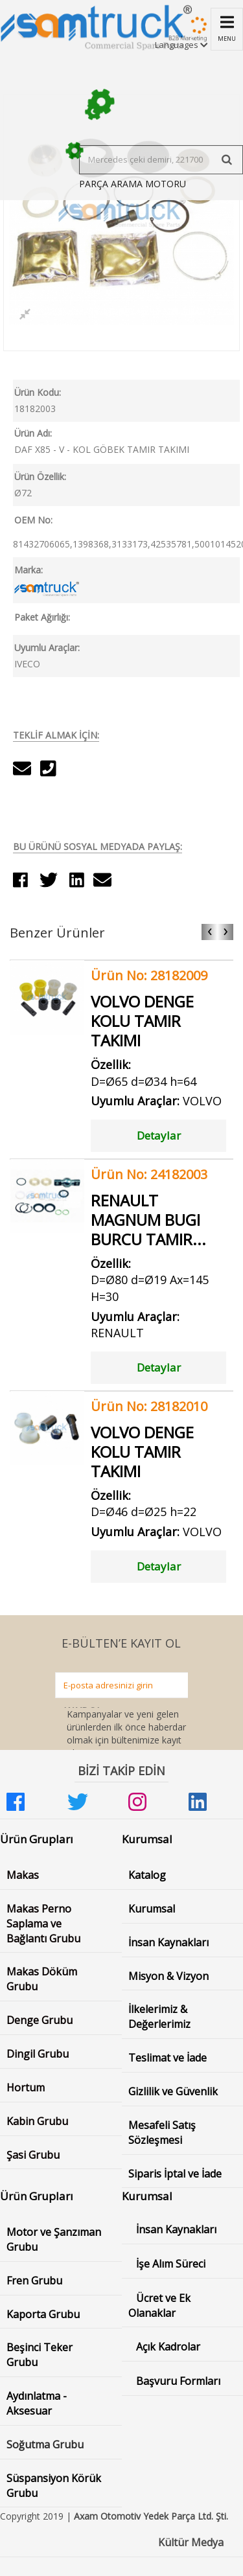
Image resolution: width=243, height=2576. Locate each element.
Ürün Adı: (33, 433)
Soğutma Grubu (45, 2444)
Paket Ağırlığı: (42, 617)
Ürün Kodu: (37, 392)
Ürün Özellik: (40, 476)
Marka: (28, 570)
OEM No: (33, 520)
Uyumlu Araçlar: (47, 647)
